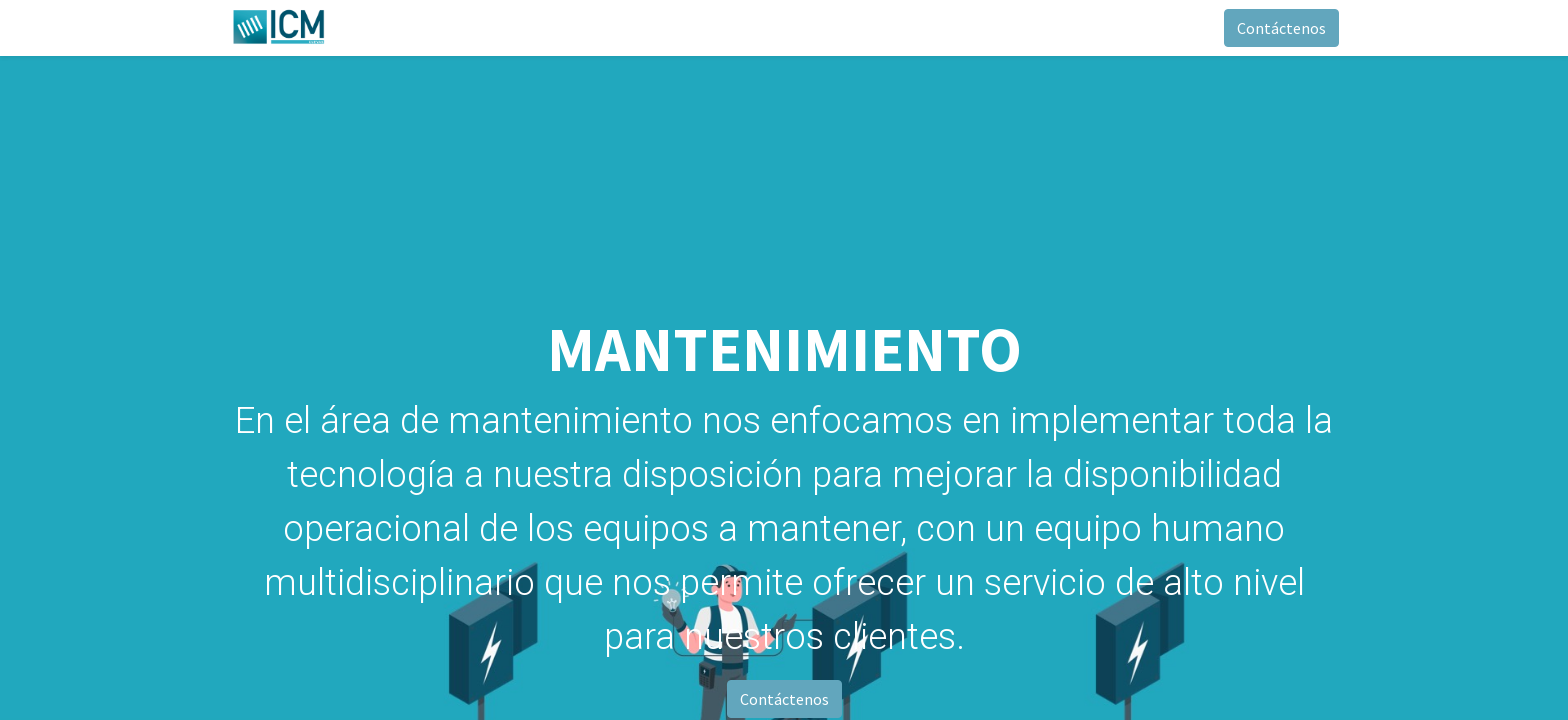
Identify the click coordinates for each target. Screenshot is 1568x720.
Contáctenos (1281, 28)
